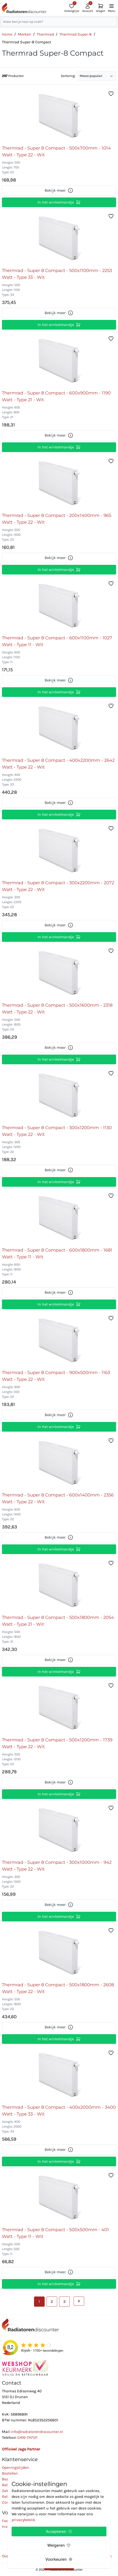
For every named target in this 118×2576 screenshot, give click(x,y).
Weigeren (59, 2545)
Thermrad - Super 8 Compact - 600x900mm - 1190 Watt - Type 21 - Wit (56, 396)
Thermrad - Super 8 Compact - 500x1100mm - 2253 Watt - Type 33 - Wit (57, 274)
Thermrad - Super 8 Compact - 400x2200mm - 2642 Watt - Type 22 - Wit (58, 764)
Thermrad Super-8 (75, 34)
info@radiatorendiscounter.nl (37, 2431)
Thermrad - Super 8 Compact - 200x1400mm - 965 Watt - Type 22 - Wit (56, 519)
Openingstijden (15, 2467)
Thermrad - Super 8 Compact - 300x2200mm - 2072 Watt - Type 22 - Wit (58, 886)
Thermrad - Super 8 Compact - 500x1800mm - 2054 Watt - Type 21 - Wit (58, 1621)
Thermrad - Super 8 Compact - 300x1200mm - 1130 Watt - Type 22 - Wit (57, 1131)
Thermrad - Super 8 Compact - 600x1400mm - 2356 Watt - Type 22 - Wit (58, 1498)
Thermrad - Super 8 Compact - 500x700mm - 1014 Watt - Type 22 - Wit (56, 151)
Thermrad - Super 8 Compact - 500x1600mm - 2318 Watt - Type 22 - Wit (57, 1009)
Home (7, 34)
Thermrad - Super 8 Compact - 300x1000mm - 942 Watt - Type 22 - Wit (56, 1866)
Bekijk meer (59, 190)
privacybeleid (23, 2519)
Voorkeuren (59, 2559)
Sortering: (68, 76)
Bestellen (10, 2473)
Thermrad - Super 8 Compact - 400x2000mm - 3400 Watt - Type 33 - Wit (59, 2111)
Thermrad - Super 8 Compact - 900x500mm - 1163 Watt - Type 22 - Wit (56, 1376)
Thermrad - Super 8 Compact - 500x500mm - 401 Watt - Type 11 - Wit (55, 2233)
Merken (24, 34)
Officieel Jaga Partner (21, 2449)
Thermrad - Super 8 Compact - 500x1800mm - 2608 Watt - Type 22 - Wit (58, 1988)
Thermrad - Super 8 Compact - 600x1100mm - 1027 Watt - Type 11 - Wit (57, 641)
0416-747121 (27, 2437)
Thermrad (45, 34)
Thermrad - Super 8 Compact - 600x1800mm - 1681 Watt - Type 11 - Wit (57, 1253)
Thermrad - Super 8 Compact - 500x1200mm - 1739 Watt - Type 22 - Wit (57, 1743)
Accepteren (59, 2531)
